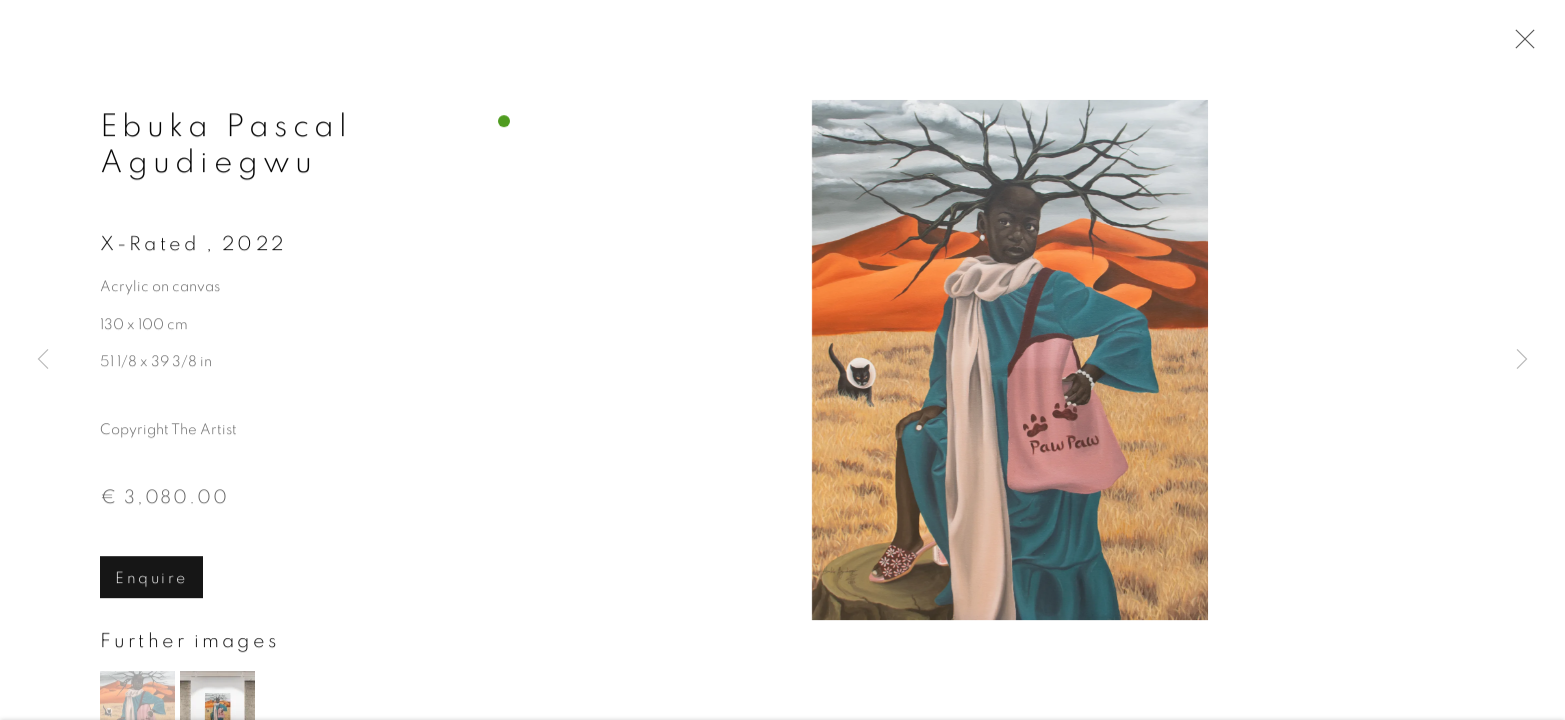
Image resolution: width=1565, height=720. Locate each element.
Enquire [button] (151, 581)
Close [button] (1520, 45)
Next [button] (1522, 360)
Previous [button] (43, 360)
